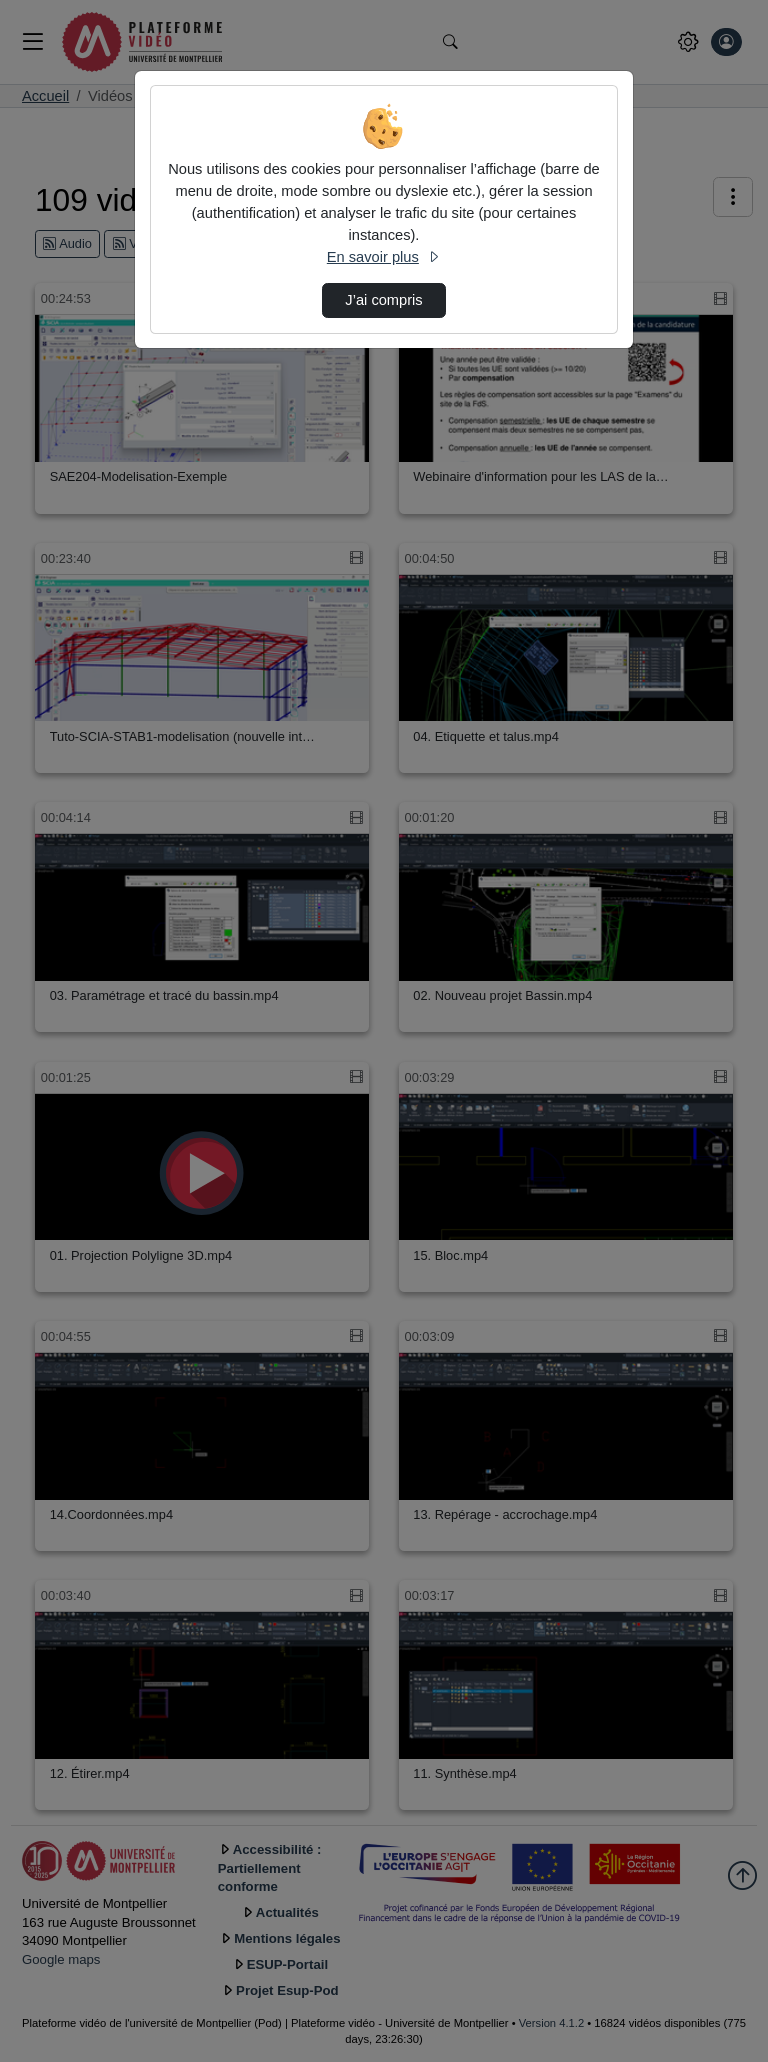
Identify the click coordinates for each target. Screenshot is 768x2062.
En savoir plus (384, 257)
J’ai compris (383, 300)
